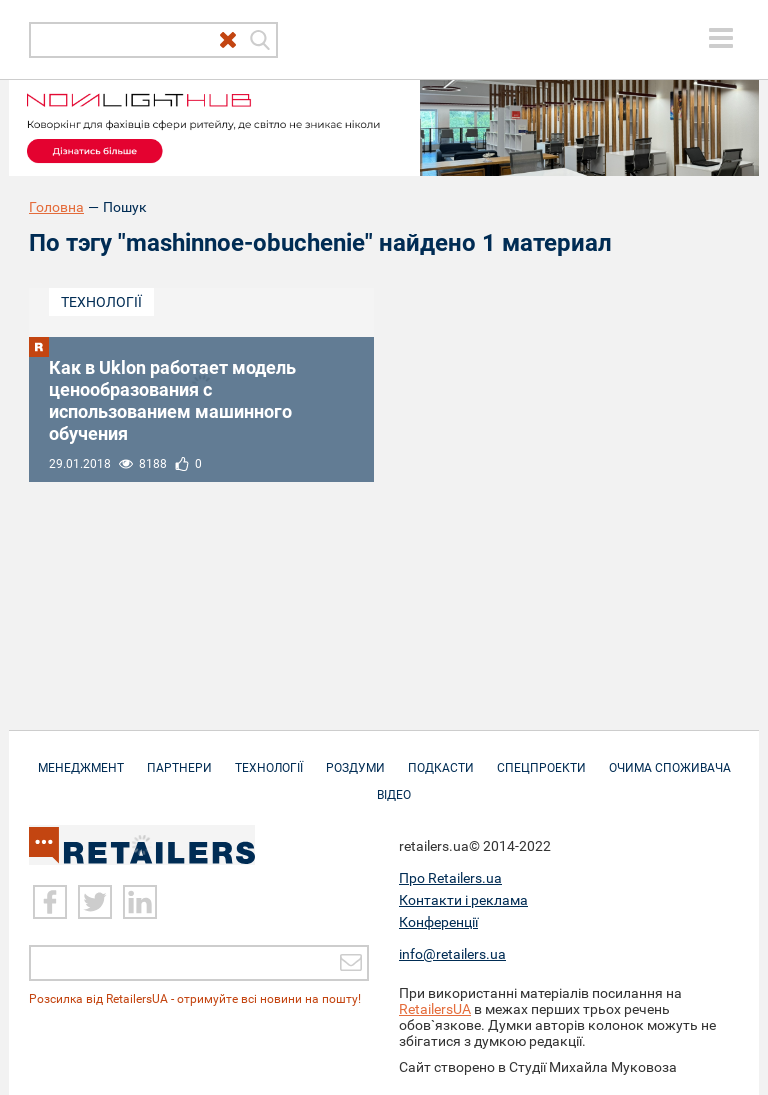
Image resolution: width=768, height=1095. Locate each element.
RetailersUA (435, 1009)
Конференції (438, 922)
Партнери (179, 758)
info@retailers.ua (452, 954)
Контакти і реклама (463, 900)
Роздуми (355, 758)
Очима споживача (670, 758)
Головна (56, 207)
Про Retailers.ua (450, 878)
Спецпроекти (541, 758)
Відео (394, 785)
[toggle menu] (721, 38)
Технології (101, 302)
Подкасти (441, 758)
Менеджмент (81, 758)
